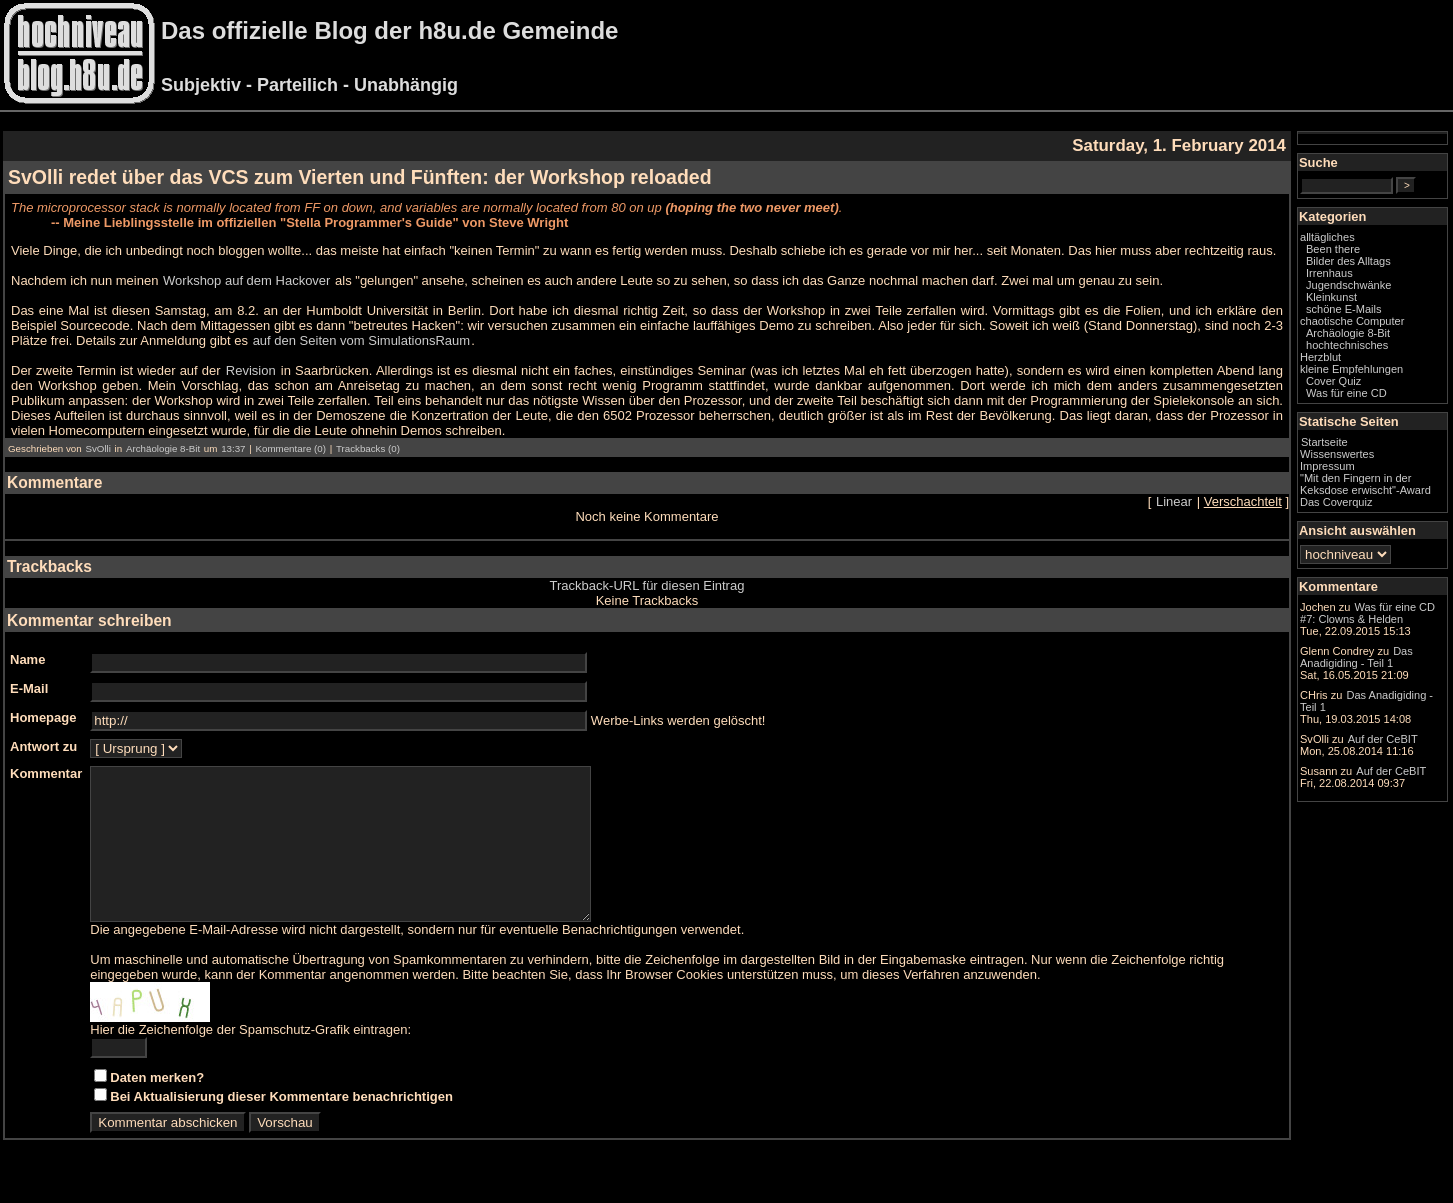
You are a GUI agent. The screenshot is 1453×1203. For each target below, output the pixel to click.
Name (27, 659)
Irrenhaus (1329, 273)
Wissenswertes (1337, 454)
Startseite (1324, 442)
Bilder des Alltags (1348, 261)
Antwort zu (43, 746)
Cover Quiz (1333, 381)
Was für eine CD (1346, 393)
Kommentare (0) (290, 448)
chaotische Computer (1352, 321)
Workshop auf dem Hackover (246, 280)
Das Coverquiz (1336, 502)
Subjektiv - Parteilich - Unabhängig (309, 85)
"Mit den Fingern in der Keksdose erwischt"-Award (1365, 484)
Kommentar (46, 773)
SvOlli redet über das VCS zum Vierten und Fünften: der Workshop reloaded (360, 177)
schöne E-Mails (1344, 309)
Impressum (1327, 466)
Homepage (43, 717)
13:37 (233, 448)
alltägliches (1327, 237)
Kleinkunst (1331, 297)
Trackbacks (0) (368, 448)
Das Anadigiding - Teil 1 (1356, 657)
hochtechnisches (1347, 345)
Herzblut (1320, 357)
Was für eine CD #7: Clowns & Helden (1367, 613)
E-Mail (29, 688)
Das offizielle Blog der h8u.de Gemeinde (389, 30)
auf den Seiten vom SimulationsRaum (362, 340)
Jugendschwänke (1348, 285)
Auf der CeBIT (1383, 739)
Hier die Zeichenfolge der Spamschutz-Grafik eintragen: (250, 1059)
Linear (1174, 501)
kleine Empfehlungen (1351, 369)
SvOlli (97, 448)
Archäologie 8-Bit (163, 448)
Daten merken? (157, 1107)
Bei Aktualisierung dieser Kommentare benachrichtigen (281, 1126)
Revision (251, 370)
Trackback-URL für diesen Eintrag (647, 585)
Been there (1333, 249)
